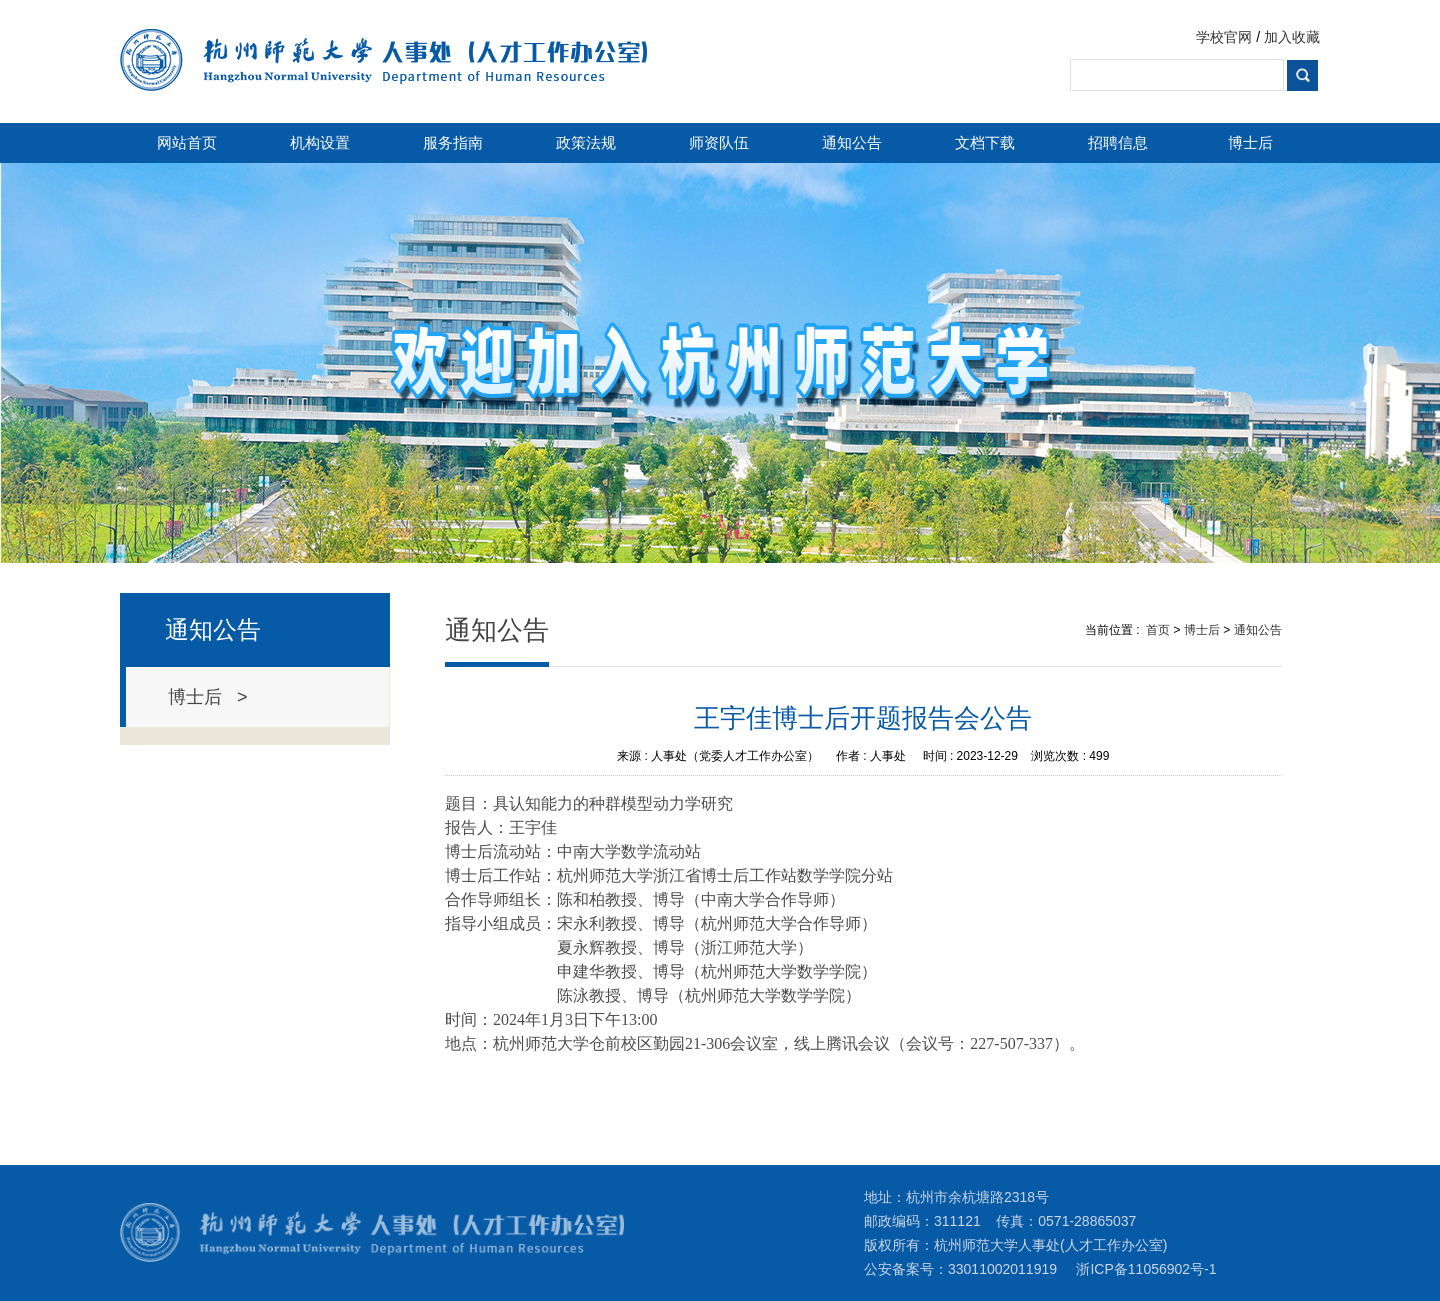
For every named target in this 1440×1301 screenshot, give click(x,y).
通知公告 (852, 142)
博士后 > (208, 697)
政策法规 (586, 142)
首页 (1158, 630)
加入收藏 (1292, 37)
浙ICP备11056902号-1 (1146, 1269)
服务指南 (453, 142)
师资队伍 (719, 142)
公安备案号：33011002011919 (960, 1269)
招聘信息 (1118, 142)
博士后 (1250, 142)
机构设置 (320, 142)
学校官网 (1224, 37)
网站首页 (187, 142)
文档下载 (985, 142)
